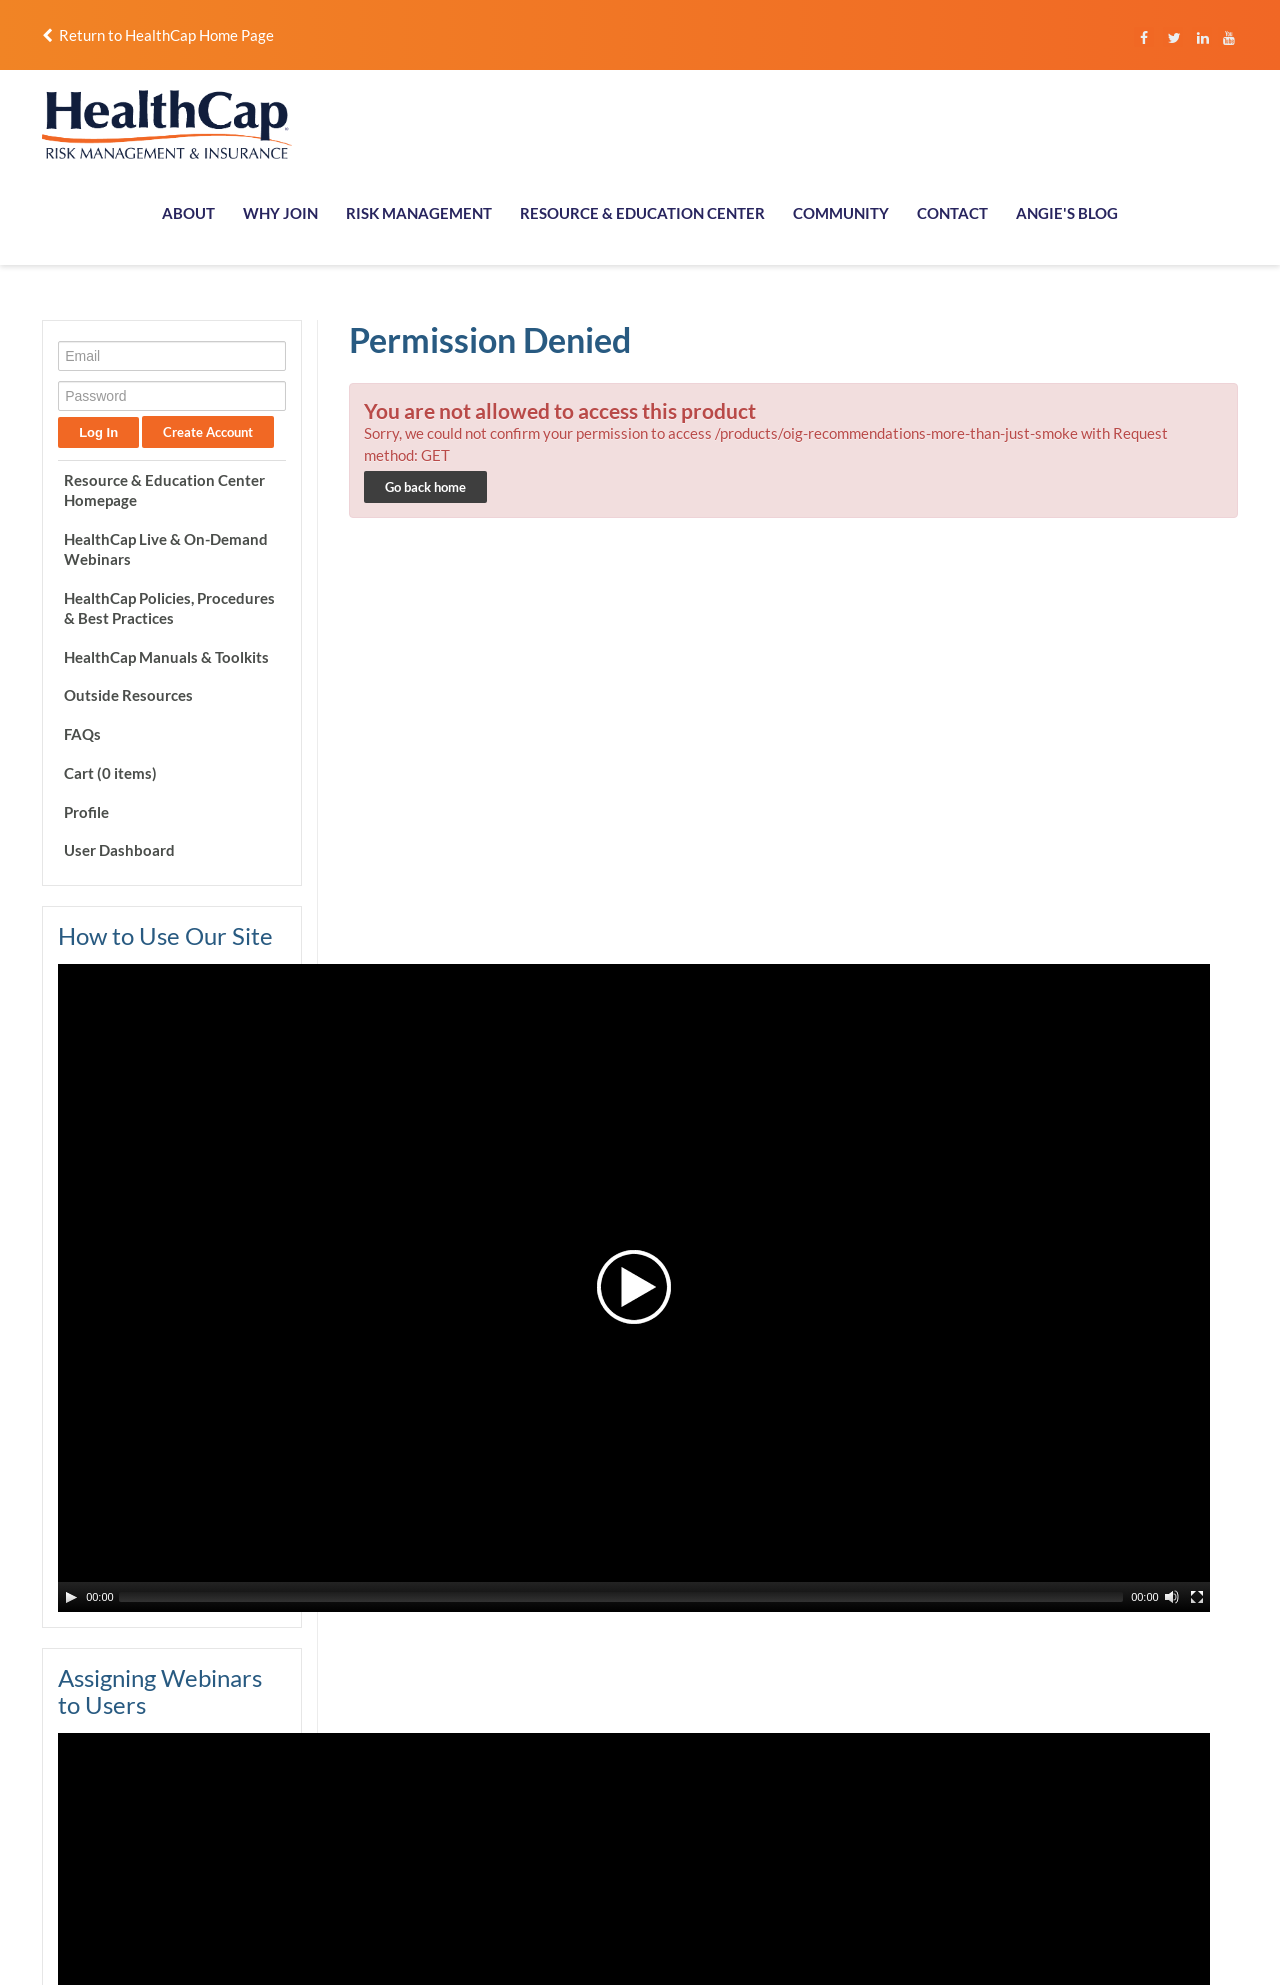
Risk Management (943, 1759)
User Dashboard (117, 850)
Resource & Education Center (975, 1781)
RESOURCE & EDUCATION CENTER (642, 213)
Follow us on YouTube (534, 1776)
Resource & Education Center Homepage (162, 490)
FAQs (80, 734)
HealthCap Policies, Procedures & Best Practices (167, 608)
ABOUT (188, 213)
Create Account (206, 432)
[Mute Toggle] (247, 1077)
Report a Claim (1131, 1714)
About (908, 1714)
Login (1104, 1736)
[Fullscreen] (272, 1077)
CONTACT (952, 213)
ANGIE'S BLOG (1067, 213)
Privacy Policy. (534, 1948)
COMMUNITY (841, 213)
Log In (96, 432)
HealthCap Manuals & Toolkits (164, 657)
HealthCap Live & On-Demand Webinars (164, 549)
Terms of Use (624, 1948)
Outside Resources (126, 695)
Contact (1112, 1759)
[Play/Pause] (69, 1077)
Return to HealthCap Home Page (156, 35)
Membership (927, 1736)
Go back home (424, 487)
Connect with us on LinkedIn (553, 1798)
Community (1122, 1781)
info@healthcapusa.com (107, 1773)
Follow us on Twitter (530, 1820)
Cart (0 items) (108, 773)
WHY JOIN (280, 213)
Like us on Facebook (530, 1754)
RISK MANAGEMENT (419, 213)
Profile (84, 812)
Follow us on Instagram (539, 1731)
